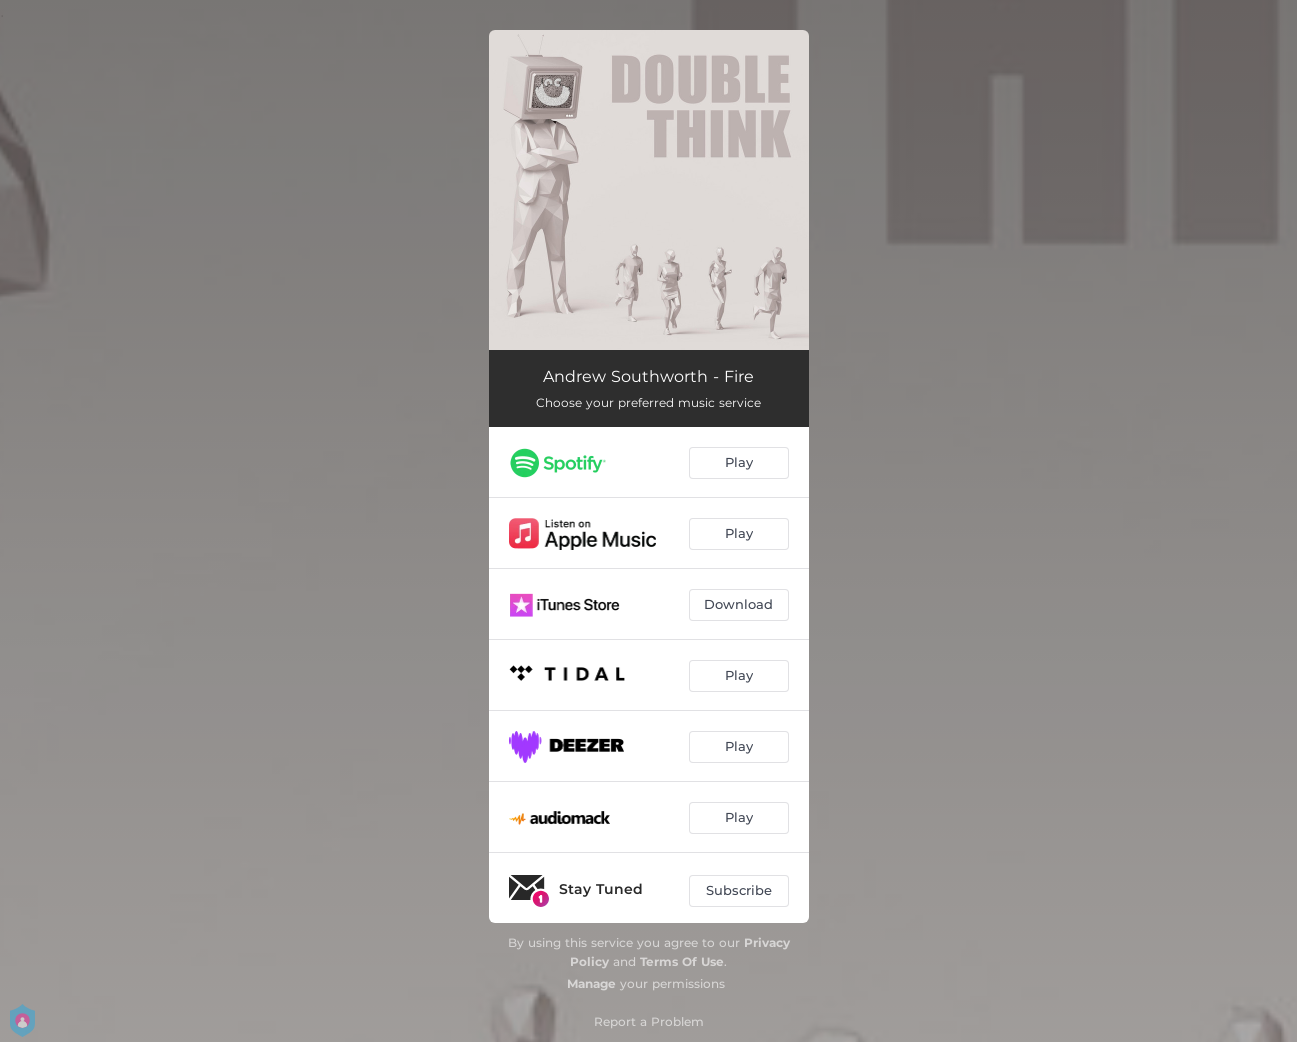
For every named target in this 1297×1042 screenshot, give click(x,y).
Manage (591, 983)
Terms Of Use (682, 961)
